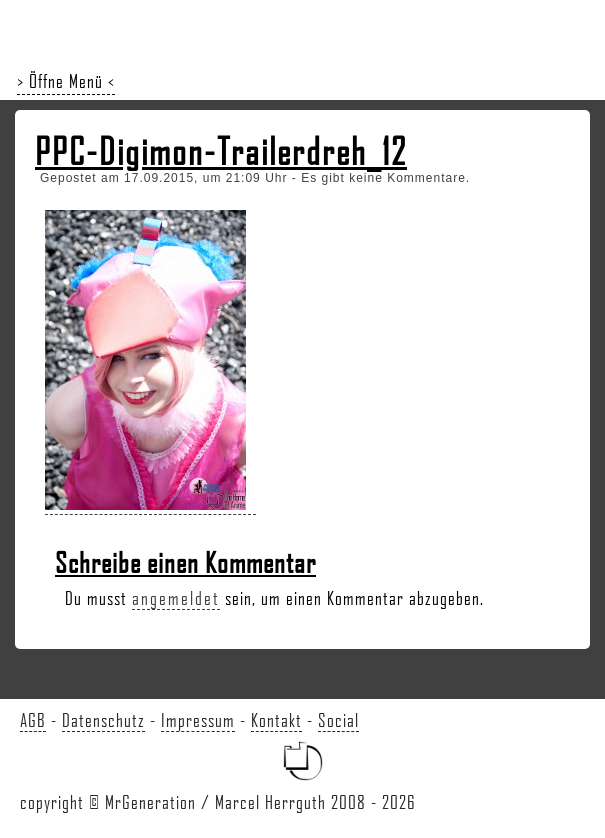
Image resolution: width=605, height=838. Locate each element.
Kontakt (276, 720)
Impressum (198, 720)
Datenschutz (103, 720)
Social (338, 720)
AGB (33, 720)
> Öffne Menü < (66, 81)
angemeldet (176, 598)
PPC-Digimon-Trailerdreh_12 (221, 151)
